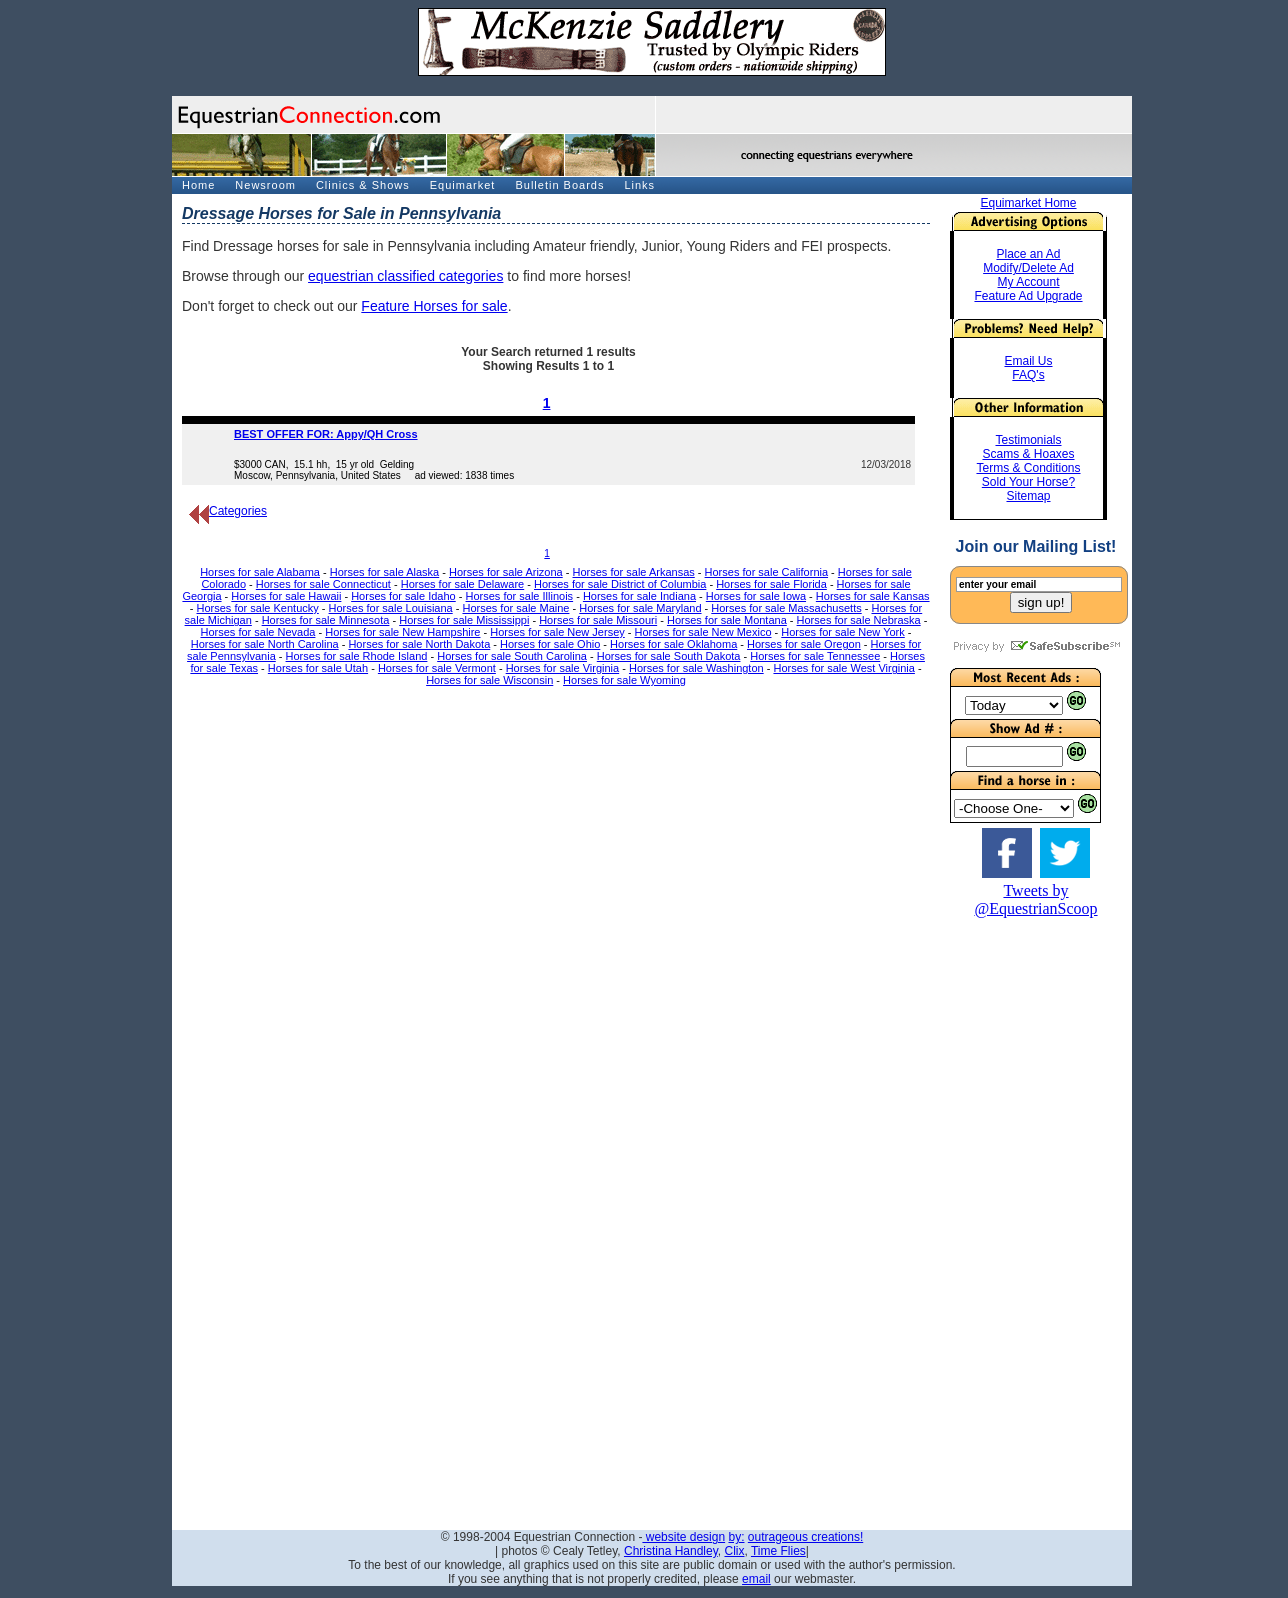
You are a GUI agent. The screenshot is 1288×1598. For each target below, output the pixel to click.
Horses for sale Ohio (550, 644)
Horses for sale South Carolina (512, 656)
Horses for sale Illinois (520, 596)
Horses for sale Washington (696, 668)
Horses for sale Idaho (403, 596)
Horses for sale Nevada (257, 632)
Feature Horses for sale (434, 306)
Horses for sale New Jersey (557, 632)
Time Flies (778, 1551)
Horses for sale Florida (771, 584)
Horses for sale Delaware (463, 584)
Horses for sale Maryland (640, 608)
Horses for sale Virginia (563, 668)
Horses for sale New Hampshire (402, 632)
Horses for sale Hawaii (286, 596)
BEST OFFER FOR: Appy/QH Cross (326, 434)
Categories (228, 511)
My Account (1028, 282)
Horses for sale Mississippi (464, 620)
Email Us (1028, 361)
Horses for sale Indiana (639, 596)
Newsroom (265, 185)
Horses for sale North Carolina (265, 644)
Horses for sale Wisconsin (489, 680)
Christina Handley (671, 1551)
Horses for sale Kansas (873, 596)
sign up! (1041, 602)
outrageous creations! (805, 1537)
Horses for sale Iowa (756, 596)
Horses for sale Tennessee (815, 656)
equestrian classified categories (405, 276)
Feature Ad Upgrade (1028, 296)
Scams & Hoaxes (1028, 454)
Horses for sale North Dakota (419, 644)
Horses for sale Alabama (260, 572)
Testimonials (1028, 440)
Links (639, 185)
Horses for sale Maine (515, 608)
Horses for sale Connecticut (323, 584)
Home (198, 185)
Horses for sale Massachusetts (786, 608)
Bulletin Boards (559, 185)
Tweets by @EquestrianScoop (1035, 899)
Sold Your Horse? (1028, 482)
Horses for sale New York (843, 632)
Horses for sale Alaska (384, 572)
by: (736, 1537)
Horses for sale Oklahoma (673, 644)
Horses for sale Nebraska (859, 620)
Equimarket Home (1028, 203)
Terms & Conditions (1028, 468)
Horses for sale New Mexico (703, 632)
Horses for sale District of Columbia (620, 584)
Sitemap (1028, 496)
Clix (734, 1551)
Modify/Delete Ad (1028, 268)
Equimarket (463, 185)
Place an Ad (1028, 254)
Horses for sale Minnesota (326, 620)
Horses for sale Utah (318, 668)
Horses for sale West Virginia (843, 668)
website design (683, 1537)
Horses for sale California (767, 572)
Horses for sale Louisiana (391, 608)
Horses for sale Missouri (598, 620)
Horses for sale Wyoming (624, 680)
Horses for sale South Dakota (669, 656)
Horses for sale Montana (727, 620)
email (756, 1579)
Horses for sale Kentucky (258, 608)
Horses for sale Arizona (506, 572)
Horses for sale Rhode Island (357, 656)
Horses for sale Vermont (437, 668)
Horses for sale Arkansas (634, 572)
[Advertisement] (1036, 1218)
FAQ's (1028, 375)
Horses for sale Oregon (804, 644)
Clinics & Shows (363, 185)
